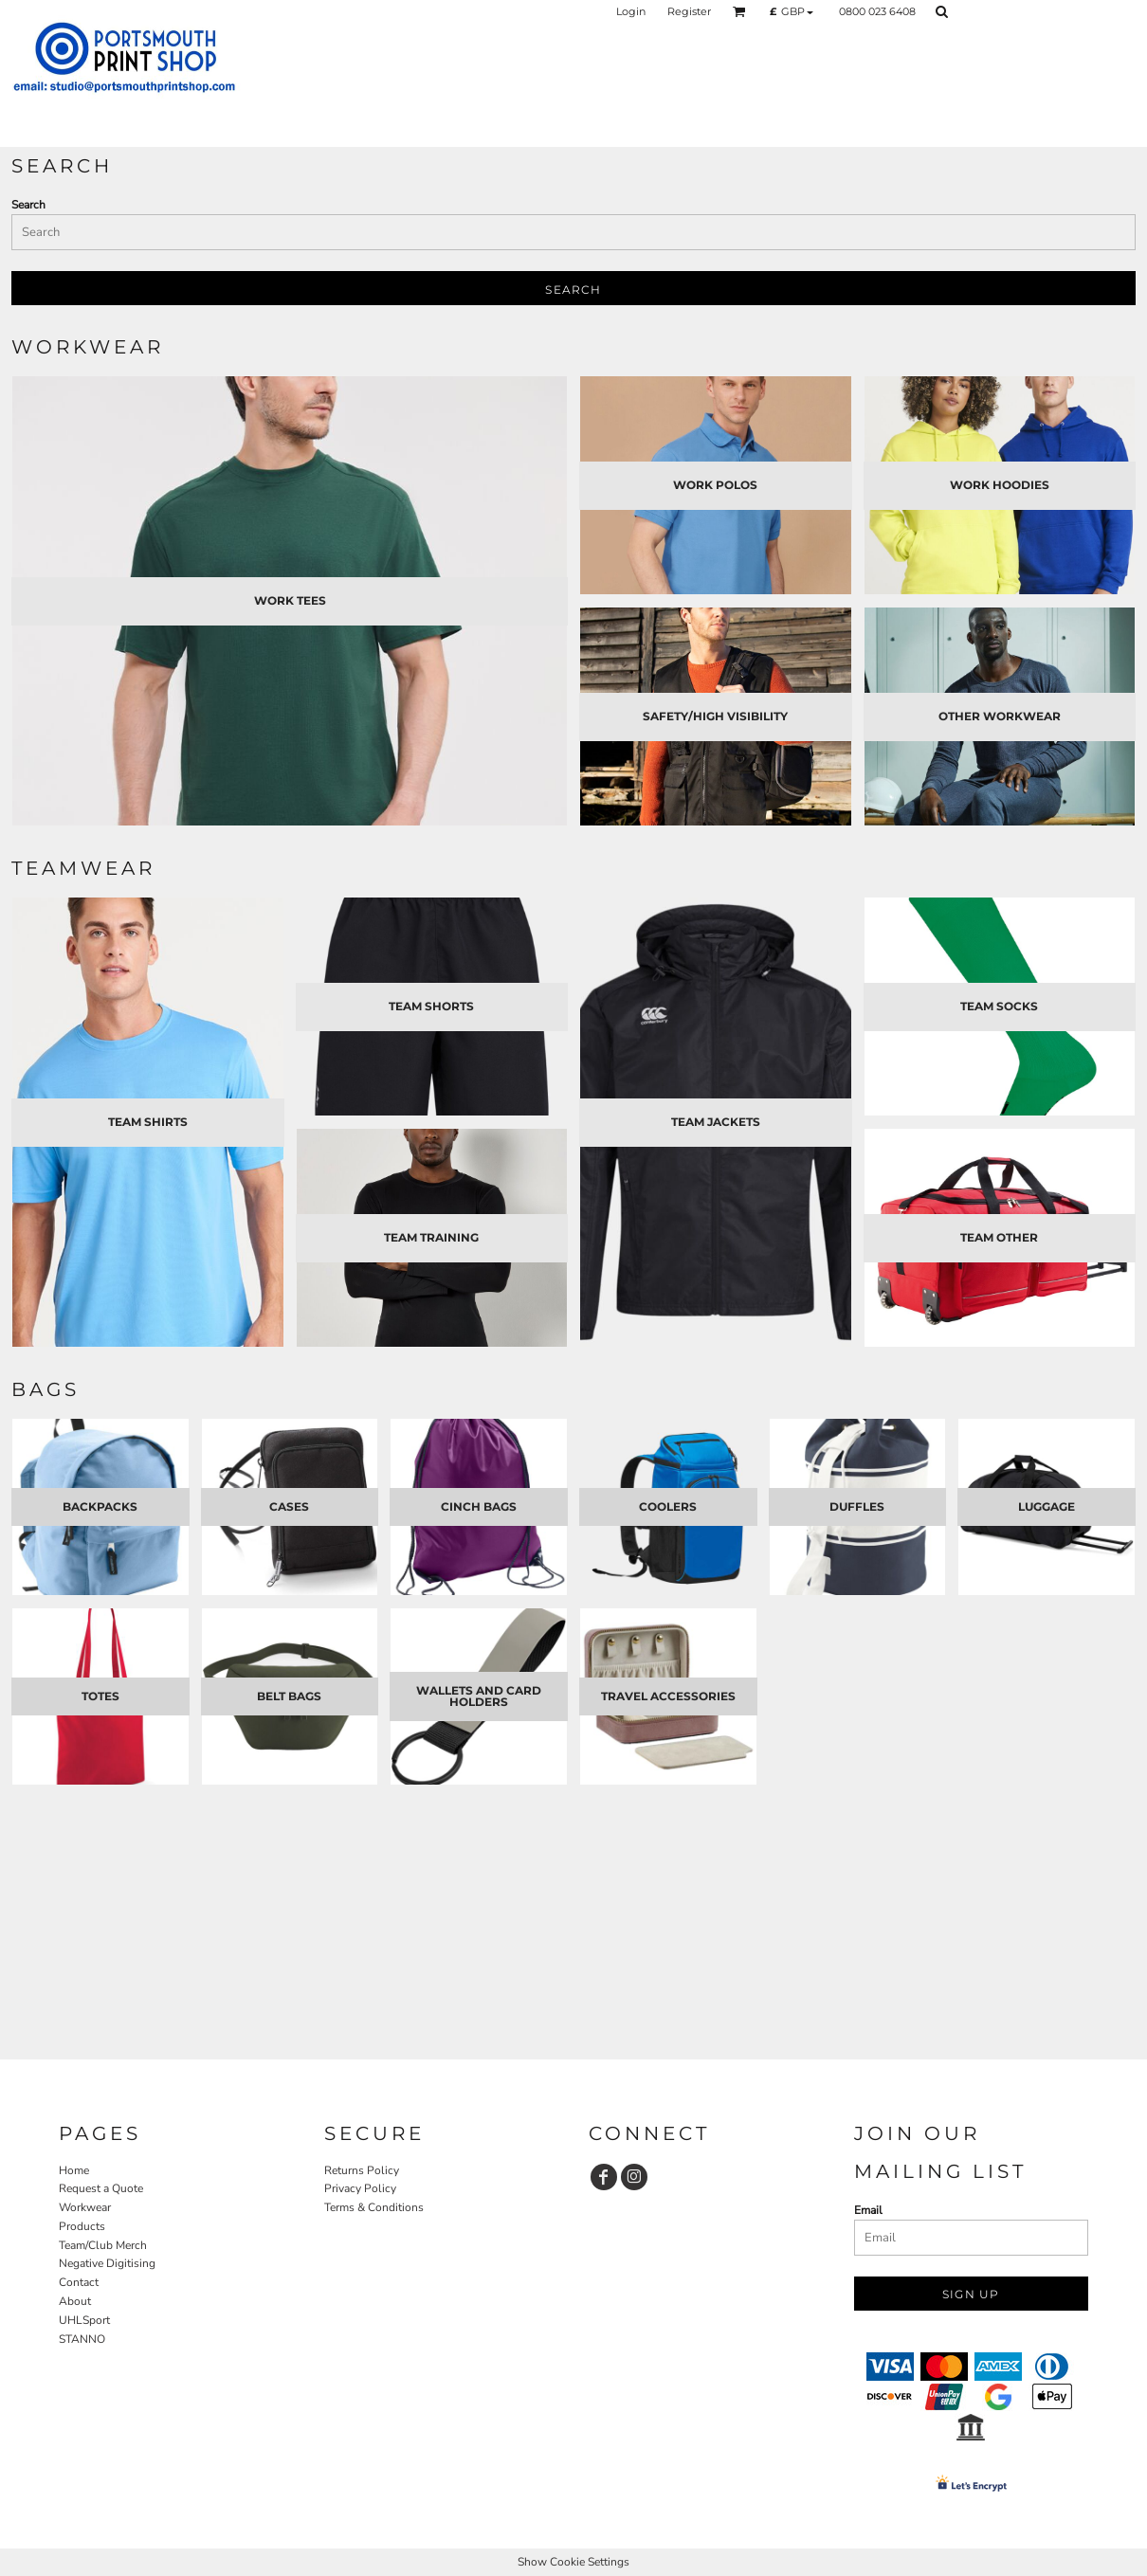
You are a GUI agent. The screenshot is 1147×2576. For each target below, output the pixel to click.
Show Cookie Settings (573, 2561)
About (75, 2301)
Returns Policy (361, 2170)
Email (868, 2210)
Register (689, 11)
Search (28, 204)
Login (631, 11)
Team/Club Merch (103, 2245)
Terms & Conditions (374, 2207)
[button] (739, 11)
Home (74, 2170)
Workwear (85, 2207)
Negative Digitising (107, 2263)
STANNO (82, 2339)
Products (82, 2226)
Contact (79, 2282)
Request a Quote (101, 2188)
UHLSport (84, 2320)
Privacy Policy (360, 2188)
